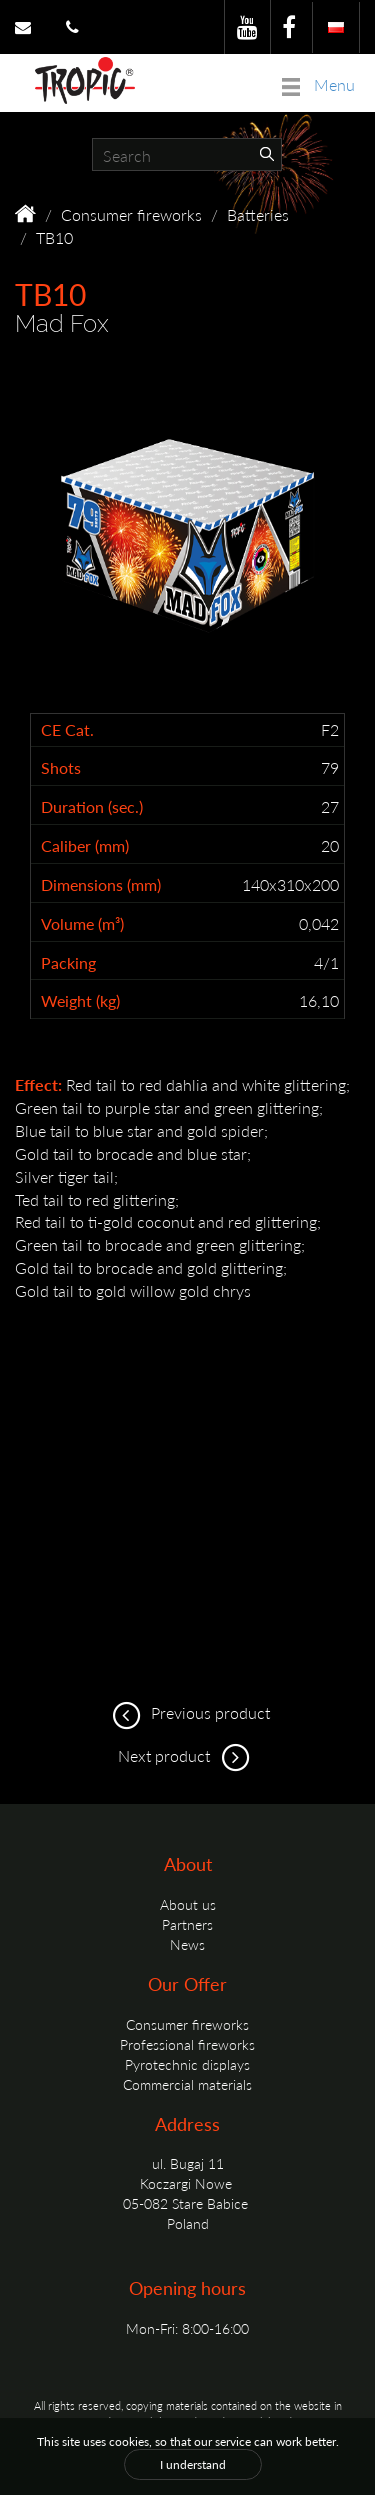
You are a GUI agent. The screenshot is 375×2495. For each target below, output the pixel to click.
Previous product (188, 1712)
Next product (187, 1755)
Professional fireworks (187, 2044)
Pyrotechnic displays (187, 2064)
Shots (61, 768)
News (187, 1944)
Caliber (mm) (85, 846)
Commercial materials (187, 2084)
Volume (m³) (82, 924)
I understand (193, 2464)
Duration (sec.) (92, 807)
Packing (68, 963)
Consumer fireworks (131, 214)
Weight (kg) (80, 1001)
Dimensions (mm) (101, 885)
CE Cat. (67, 730)
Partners (187, 1924)
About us (188, 1904)
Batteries (258, 214)
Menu (318, 84)
